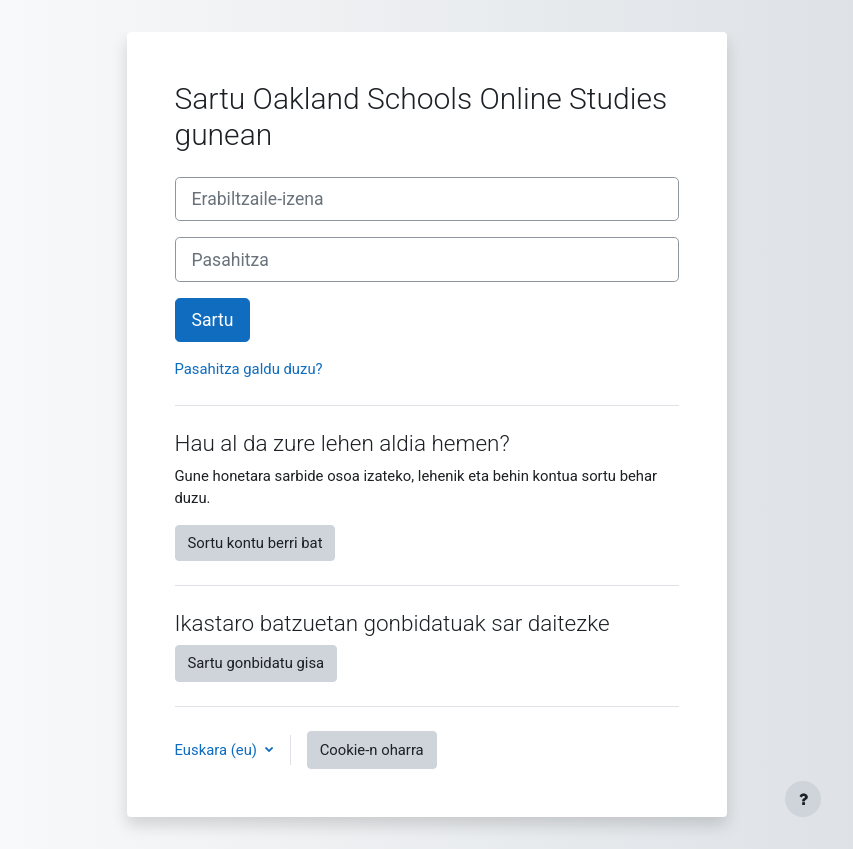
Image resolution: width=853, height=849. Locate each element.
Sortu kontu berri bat (255, 543)
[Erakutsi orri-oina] (803, 799)
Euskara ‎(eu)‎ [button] (218, 750)
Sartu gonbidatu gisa (256, 663)
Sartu (213, 320)
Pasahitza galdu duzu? (249, 369)
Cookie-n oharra (372, 750)
